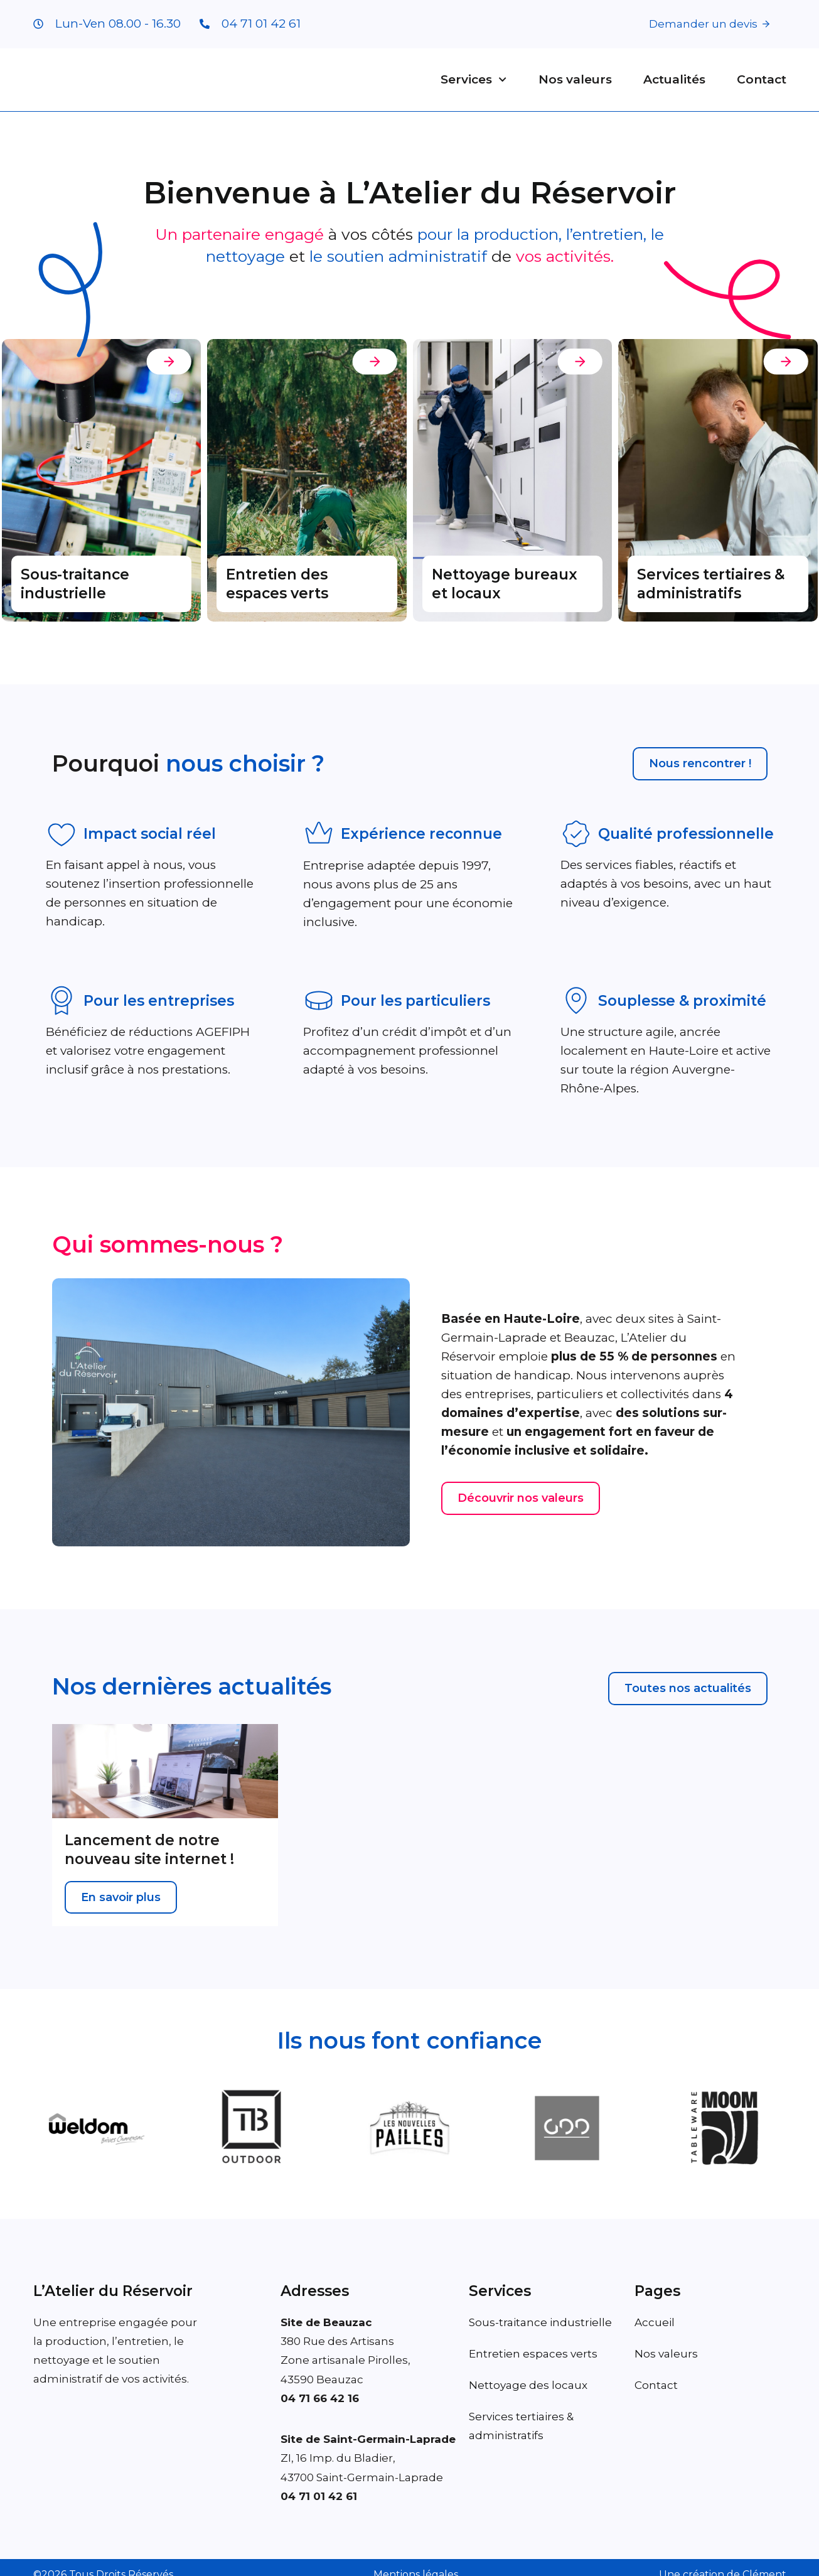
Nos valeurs (575, 80)
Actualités (674, 80)
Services (473, 80)
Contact (761, 80)
